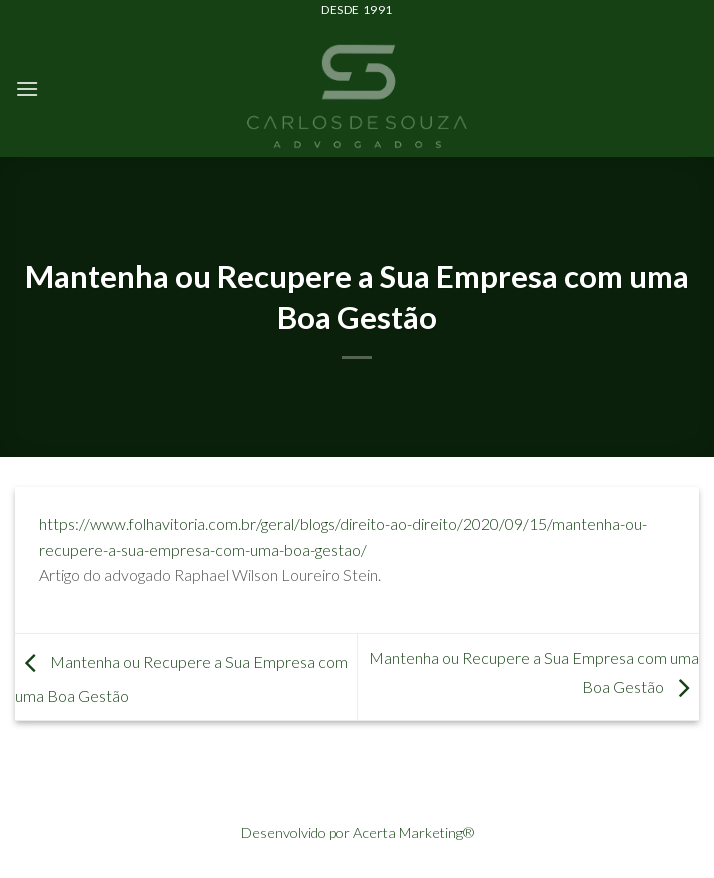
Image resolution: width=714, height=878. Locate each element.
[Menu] (27, 88)
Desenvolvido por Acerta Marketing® (357, 832)
